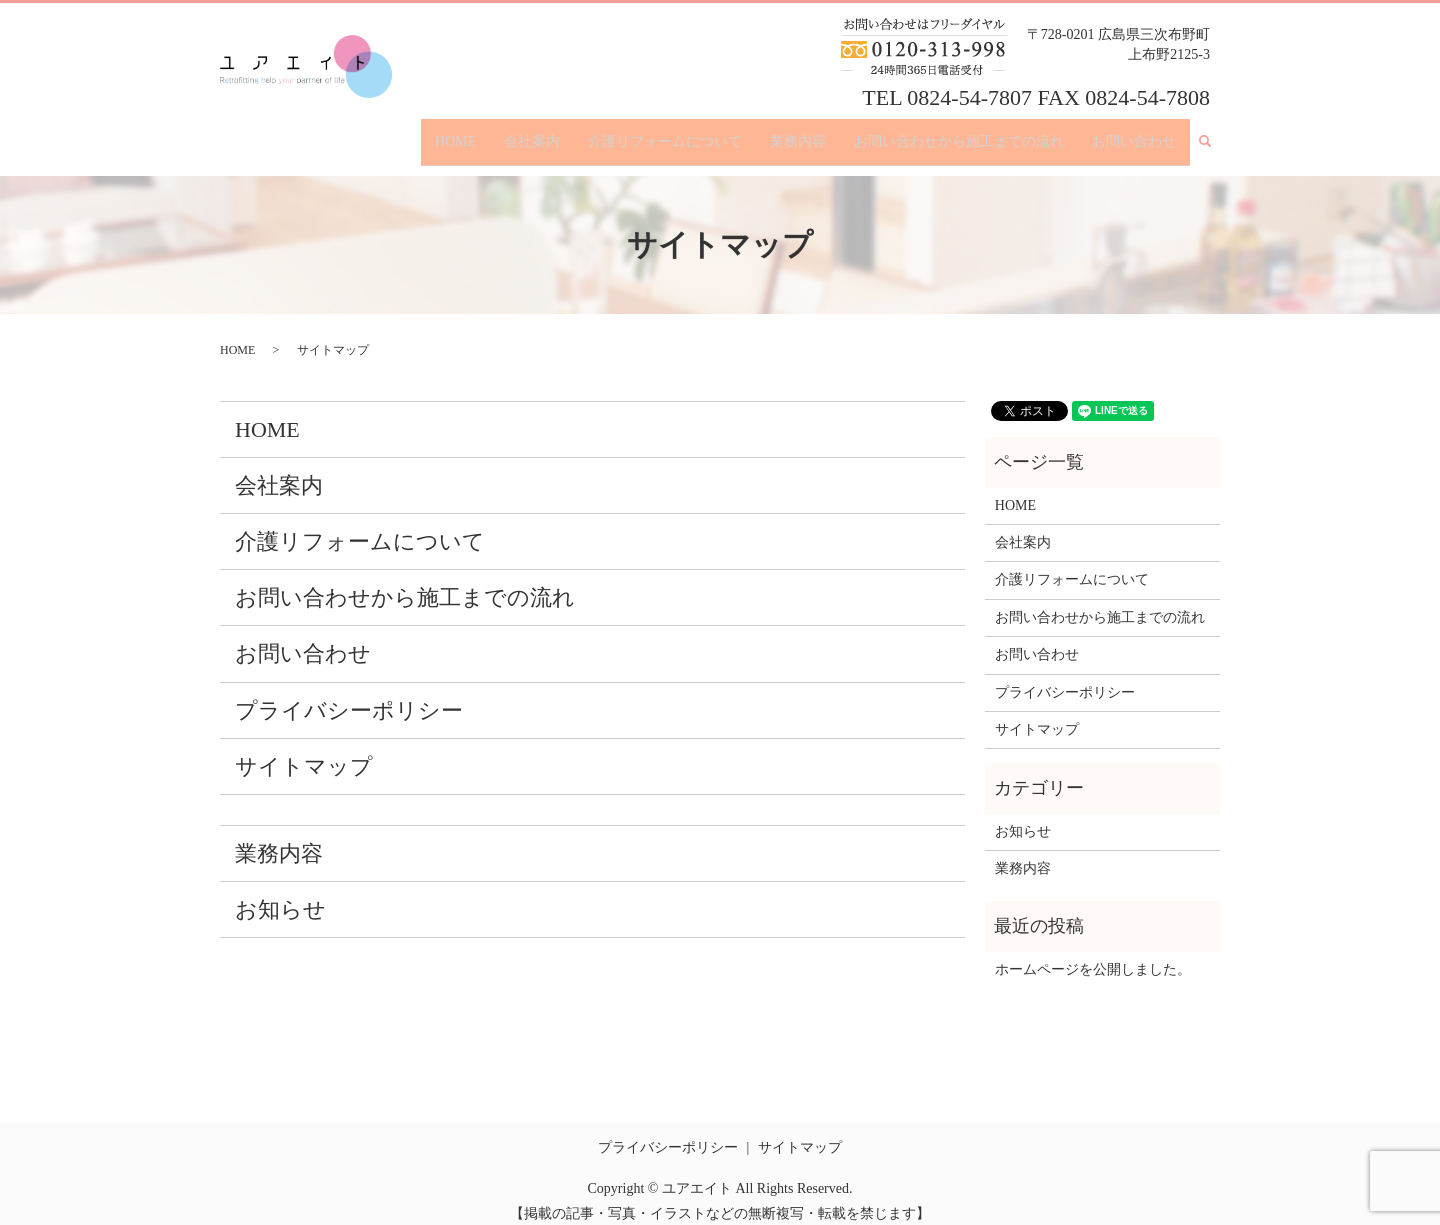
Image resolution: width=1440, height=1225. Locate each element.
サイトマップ (304, 750)
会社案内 (532, 133)
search (1213, 134)
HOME (455, 133)
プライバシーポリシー (349, 694)
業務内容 (798, 133)
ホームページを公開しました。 (1093, 953)
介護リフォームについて (665, 133)
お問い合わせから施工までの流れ (959, 133)
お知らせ (280, 894)
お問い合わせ (1134, 133)
